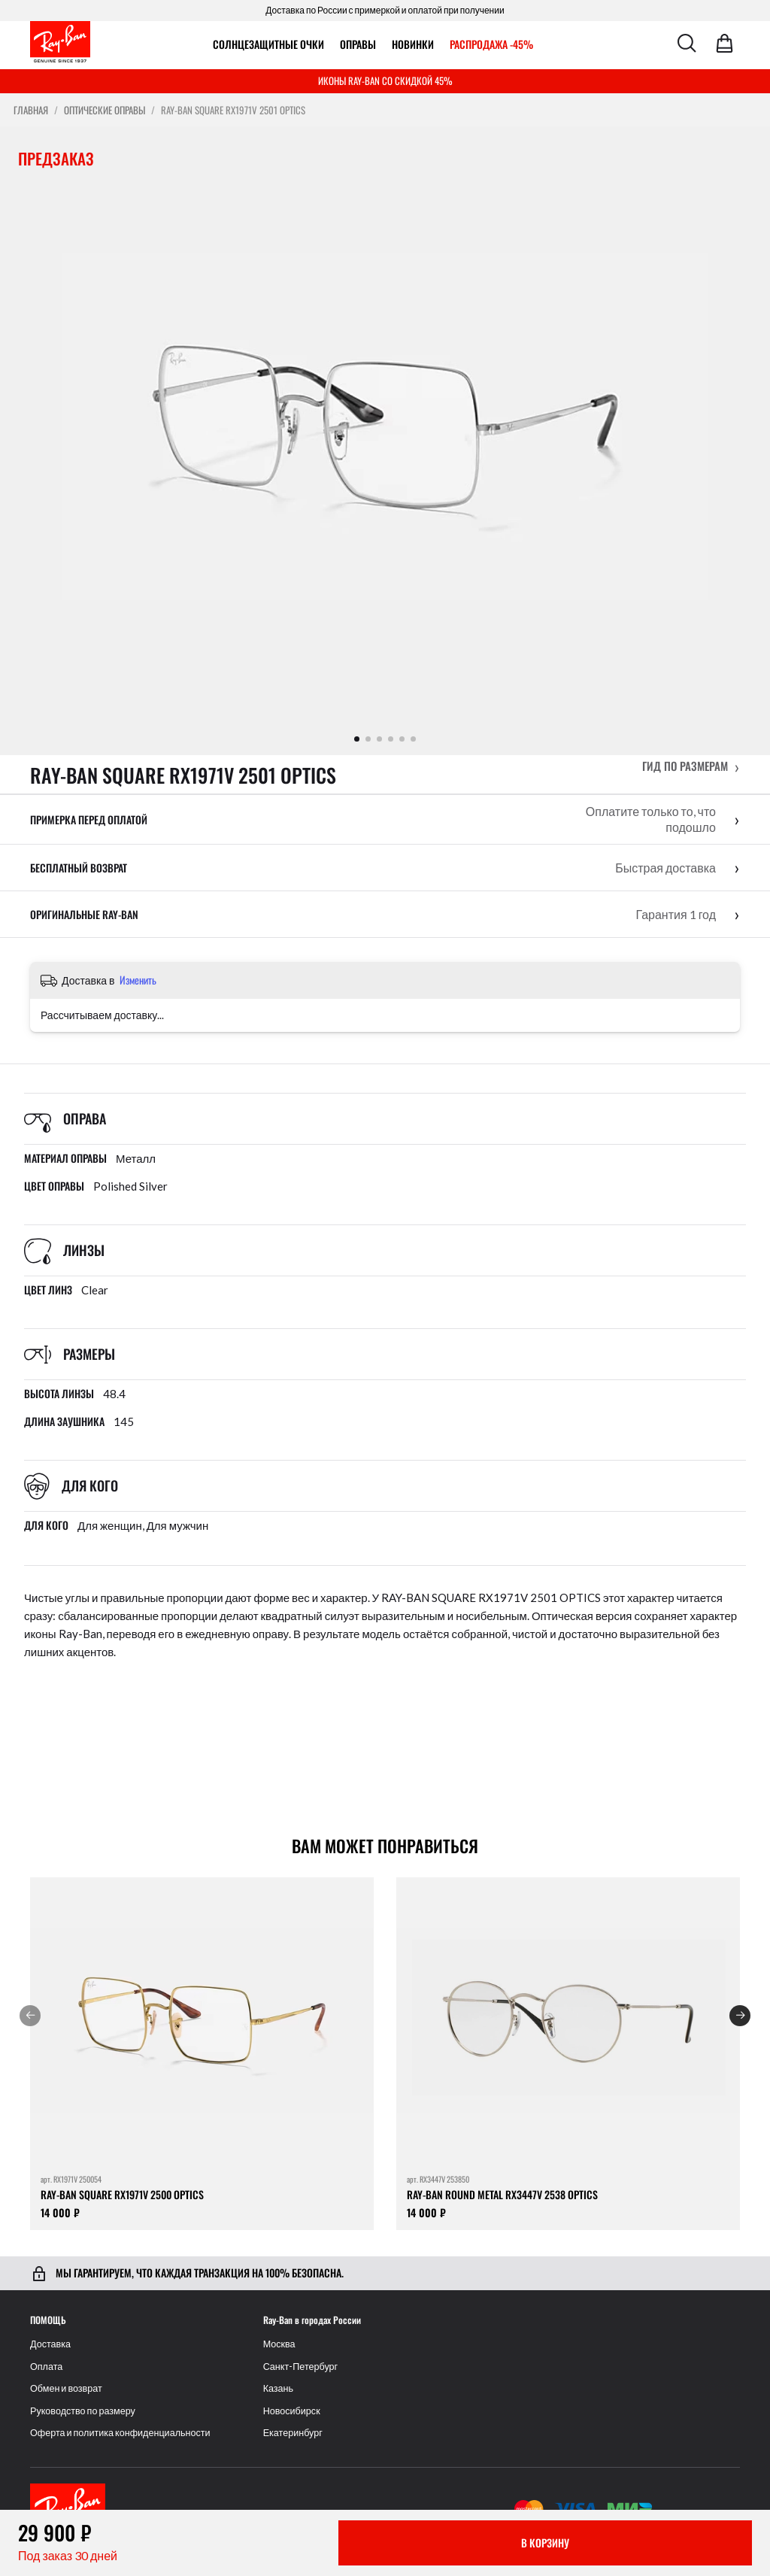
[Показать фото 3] (379, 739)
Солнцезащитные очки (268, 44)
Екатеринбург (293, 2432)
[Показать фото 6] (413, 739)
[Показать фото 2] (368, 739)
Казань (278, 2388)
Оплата (46, 2366)
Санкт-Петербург (300, 2366)
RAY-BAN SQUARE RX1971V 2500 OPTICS (122, 2194)
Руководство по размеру (82, 2411)
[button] (691, 766)
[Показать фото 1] (356, 739)
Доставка (50, 2344)
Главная (31, 110)
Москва (279, 2344)
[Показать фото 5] (402, 739)
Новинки (413, 44)
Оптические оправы (104, 110)
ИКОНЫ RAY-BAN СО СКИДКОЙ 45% (385, 80)
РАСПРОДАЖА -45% (491, 44)
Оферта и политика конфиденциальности (120, 2432)
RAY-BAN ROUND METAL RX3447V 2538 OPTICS (502, 2194)
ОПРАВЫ (358, 44)
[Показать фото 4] (390, 739)
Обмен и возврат (66, 2388)
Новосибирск (291, 2411)
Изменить (138, 980)
